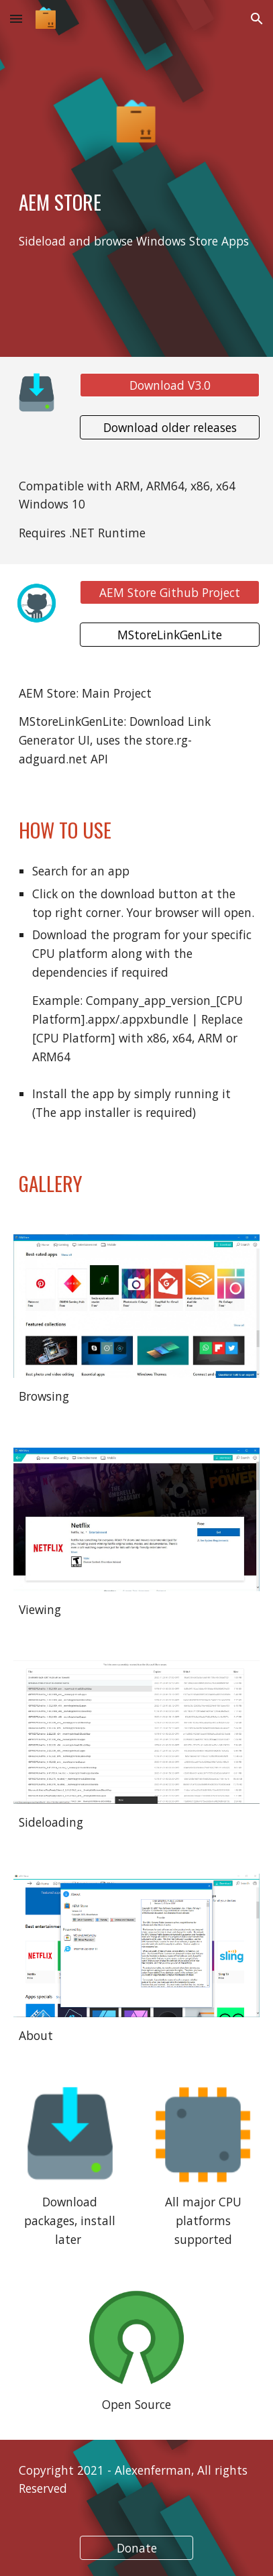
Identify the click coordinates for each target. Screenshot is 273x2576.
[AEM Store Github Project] (169, 593)
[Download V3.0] (169, 385)
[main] (136, 202)
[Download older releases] (169, 427)
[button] (16, 18)
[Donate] (136, 2548)
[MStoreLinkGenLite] (169, 634)
